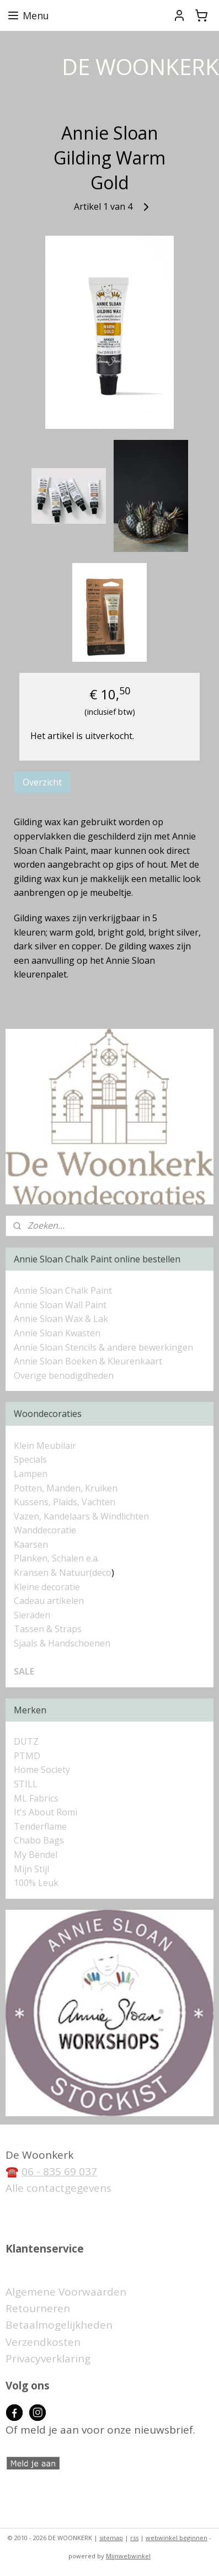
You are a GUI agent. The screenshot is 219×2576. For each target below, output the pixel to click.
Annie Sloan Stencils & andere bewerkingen (103, 1347)
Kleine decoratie (47, 1587)
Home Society (42, 1770)
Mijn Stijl (31, 1869)
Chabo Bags (39, 1840)
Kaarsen (31, 1544)
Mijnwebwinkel (128, 2556)
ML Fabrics (36, 1798)
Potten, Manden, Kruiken (65, 1488)
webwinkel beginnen (176, 2537)
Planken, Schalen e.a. (56, 1558)
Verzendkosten (43, 2342)
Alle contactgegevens (58, 2188)
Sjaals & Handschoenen (62, 1643)
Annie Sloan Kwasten (57, 1333)
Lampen (30, 1474)
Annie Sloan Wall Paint (60, 1305)
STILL (26, 1784)
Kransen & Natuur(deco (62, 1572)
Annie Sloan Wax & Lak (61, 1319)
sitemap (111, 2537)
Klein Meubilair (46, 1446)
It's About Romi (45, 1812)
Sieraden (32, 1615)
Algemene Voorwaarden (66, 2292)
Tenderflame (40, 1826)
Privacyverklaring (48, 2358)
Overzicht (42, 782)
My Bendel (35, 1855)
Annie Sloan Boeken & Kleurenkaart (88, 1361)
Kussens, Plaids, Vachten (64, 1502)
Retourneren (38, 2308)
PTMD (27, 1756)
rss (134, 2537)
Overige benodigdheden (64, 1375)
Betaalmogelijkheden (59, 2325)
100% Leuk (36, 1883)
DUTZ (26, 1741)
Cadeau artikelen (49, 1601)
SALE (24, 1671)
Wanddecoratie (45, 1530)
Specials (30, 1459)
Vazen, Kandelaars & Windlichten (81, 1516)
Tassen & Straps (48, 1629)
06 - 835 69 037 (59, 2171)
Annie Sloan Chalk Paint (63, 1290)
